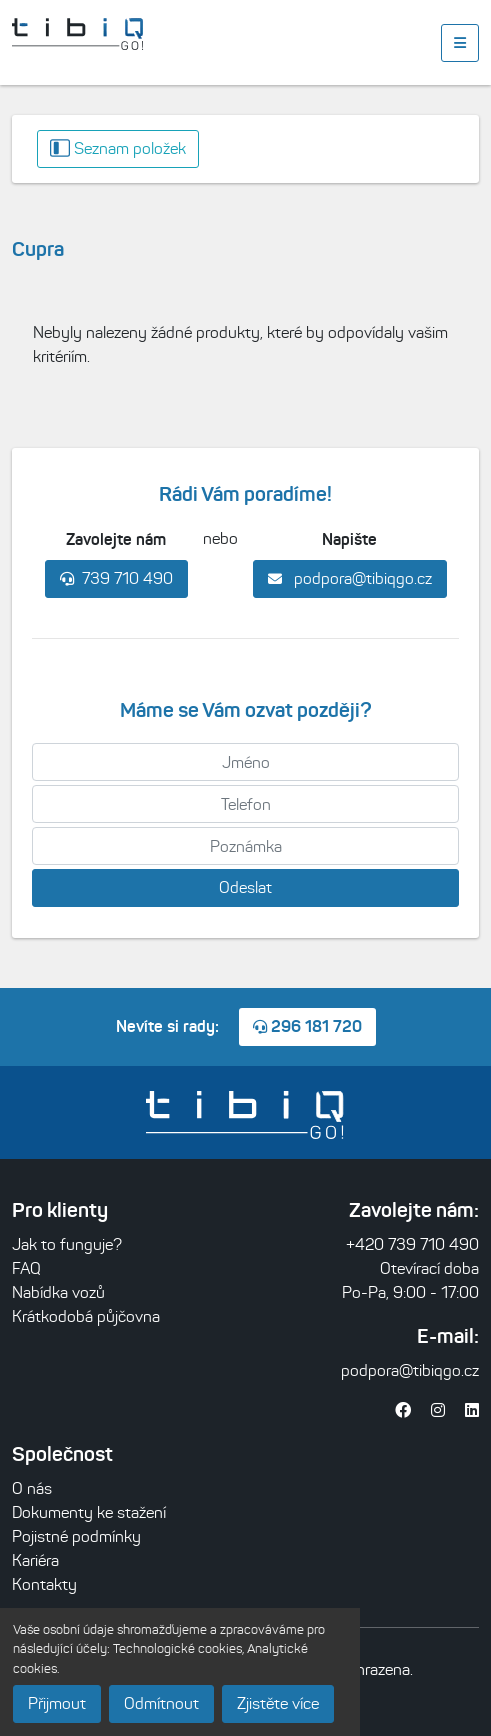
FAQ (26, 1268)
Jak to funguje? (67, 1244)
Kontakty (44, 1584)
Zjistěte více (278, 1703)
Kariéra (35, 1560)
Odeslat (245, 887)
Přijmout (57, 1703)
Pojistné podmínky (76, 1536)
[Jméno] (245, 762)
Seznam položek (118, 148)
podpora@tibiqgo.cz (350, 578)
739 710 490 (116, 578)
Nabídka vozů (58, 1292)
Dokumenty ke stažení (89, 1512)
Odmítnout (161, 1703)
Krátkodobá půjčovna (86, 1316)
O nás (32, 1488)
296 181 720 (307, 1026)
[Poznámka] (245, 846)
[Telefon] (245, 804)
